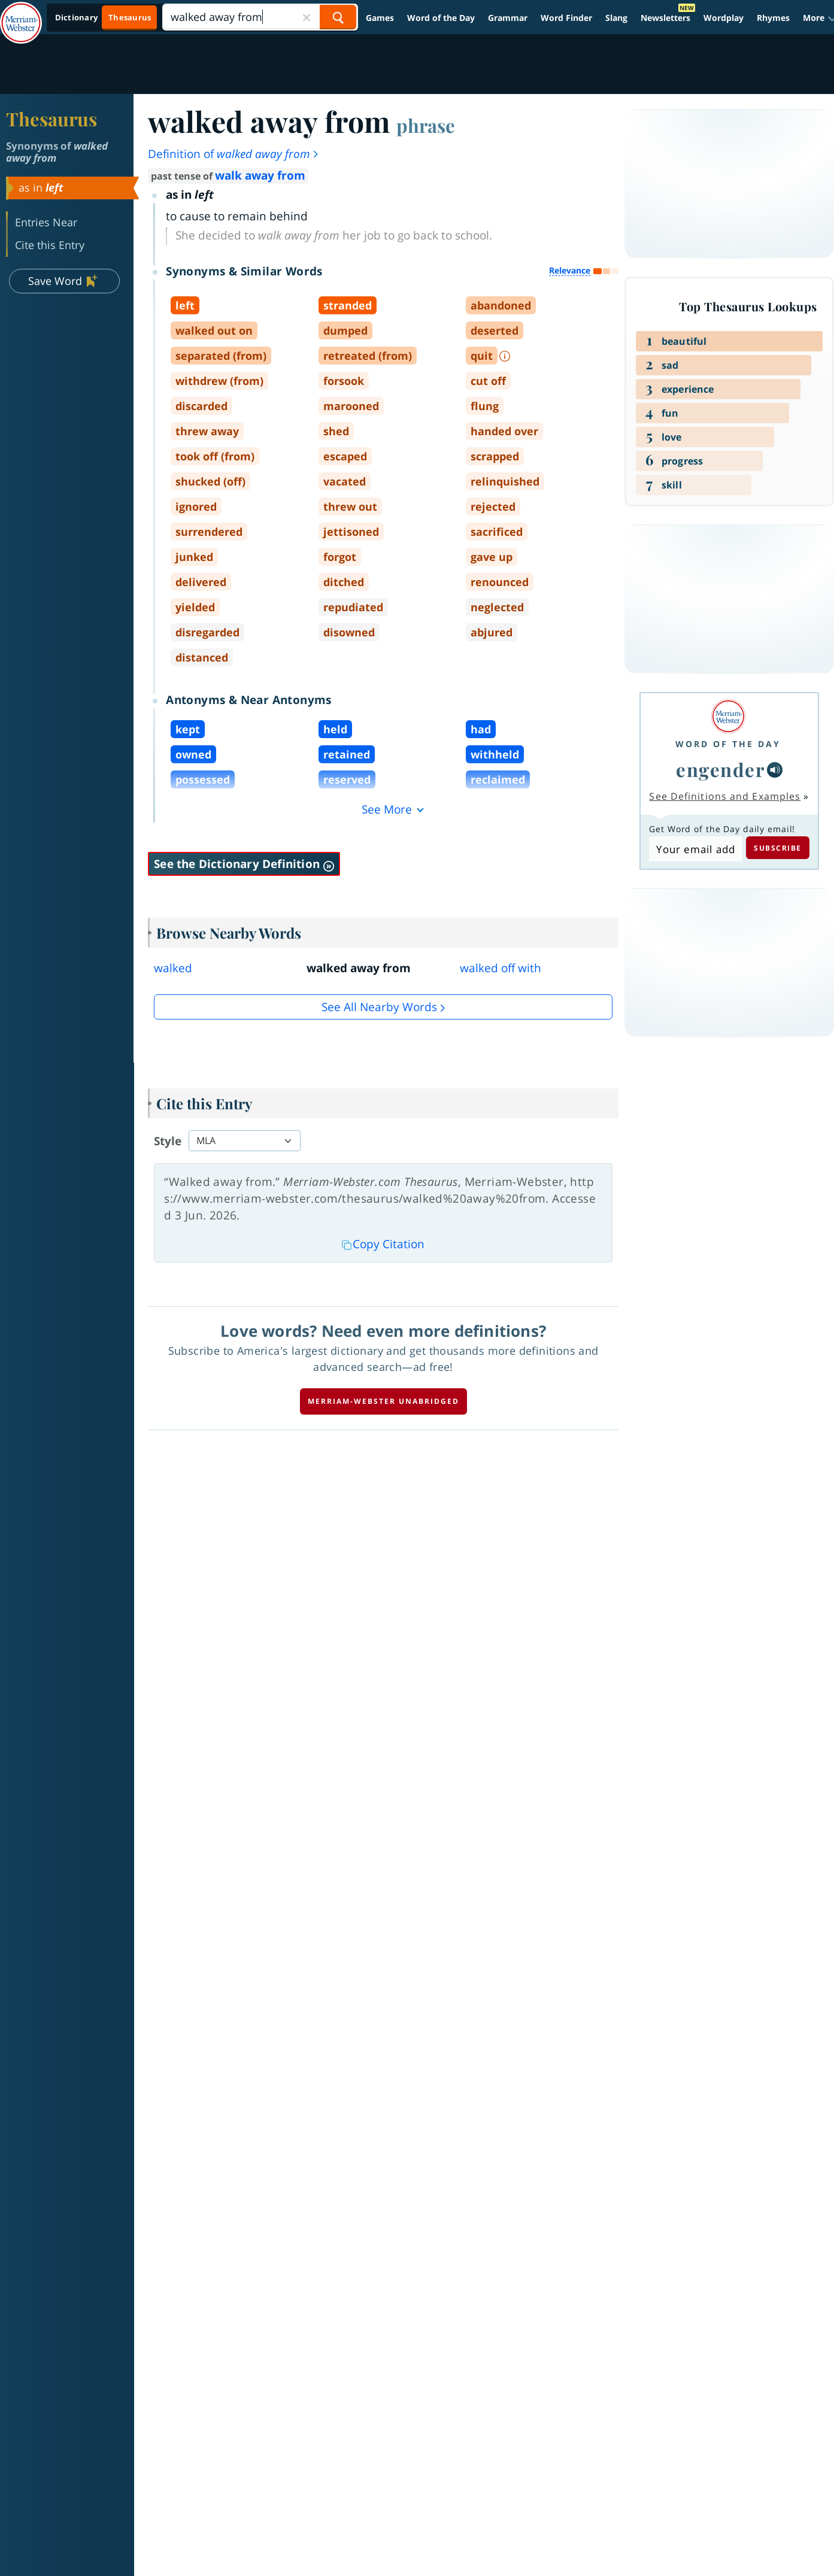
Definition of (234, 154)
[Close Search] (306, 17)
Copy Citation (383, 1244)
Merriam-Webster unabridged (383, 1401)
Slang (616, 17)
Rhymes (773, 17)
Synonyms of (57, 152)
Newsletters (665, 17)
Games (380, 17)
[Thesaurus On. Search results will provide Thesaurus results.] (103, 17)
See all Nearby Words (379, 1007)
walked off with (500, 968)
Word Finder (566, 17)
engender (720, 769)
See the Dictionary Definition (244, 864)
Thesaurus (51, 118)
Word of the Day (441, 17)
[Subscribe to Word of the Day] (695, 848)
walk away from (260, 175)
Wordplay (723, 17)
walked (173, 968)
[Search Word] (338, 17)
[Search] (259, 17)
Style (167, 1141)
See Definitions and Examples (724, 796)
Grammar (507, 17)
